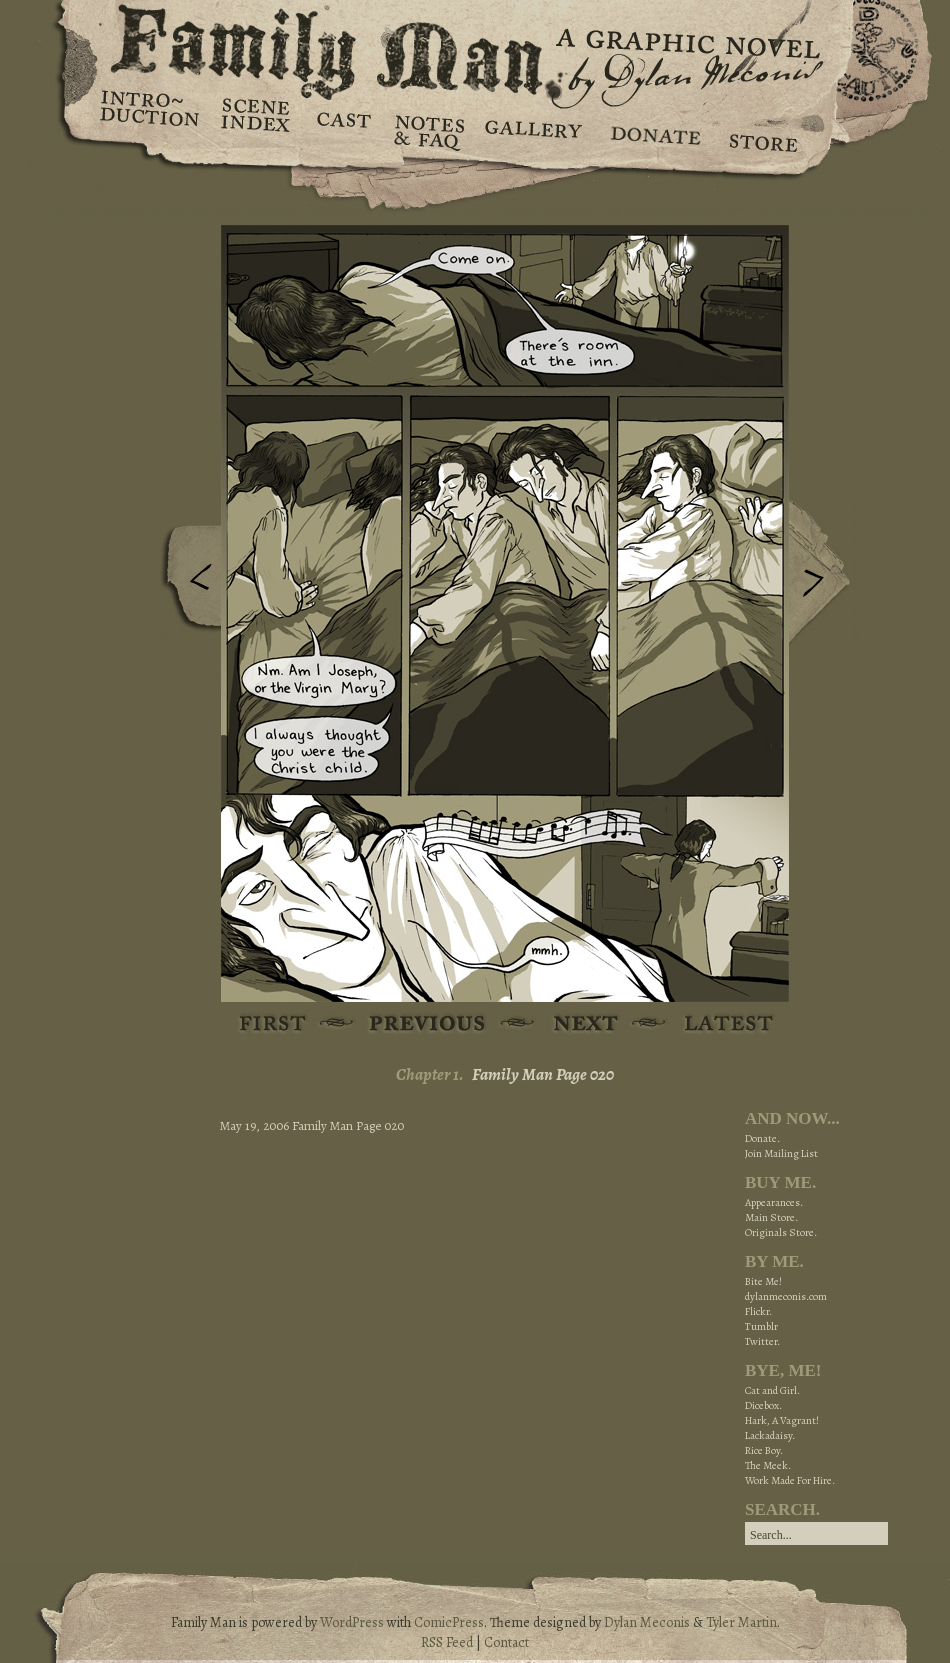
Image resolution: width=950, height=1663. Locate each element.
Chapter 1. (430, 1074)
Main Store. (771, 1217)
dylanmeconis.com (786, 1296)
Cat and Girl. (772, 1390)
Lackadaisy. (770, 1435)
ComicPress (449, 1622)
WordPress (352, 1622)
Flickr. (758, 1311)
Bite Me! (763, 1281)
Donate (652, 130)
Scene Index (257, 130)
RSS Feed (447, 1642)
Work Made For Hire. (790, 1480)
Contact (506, 1642)
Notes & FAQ (427, 130)
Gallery (532, 130)
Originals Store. (781, 1232)
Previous (186, 583)
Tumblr (761, 1326)
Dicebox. (763, 1405)
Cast (342, 130)
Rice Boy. (764, 1450)
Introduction (150, 115)
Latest (717, 1024)
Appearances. (774, 1202)
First (273, 1024)
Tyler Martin (741, 1622)
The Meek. (768, 1465)
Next (824, 573)
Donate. (762, 1138)
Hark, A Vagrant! (782, 1420)
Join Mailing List (781, 1153)
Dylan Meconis (647, 1622)
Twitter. (762, 1341)
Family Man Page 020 (543, 1074)
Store (762, 130)
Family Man (475, 47)
